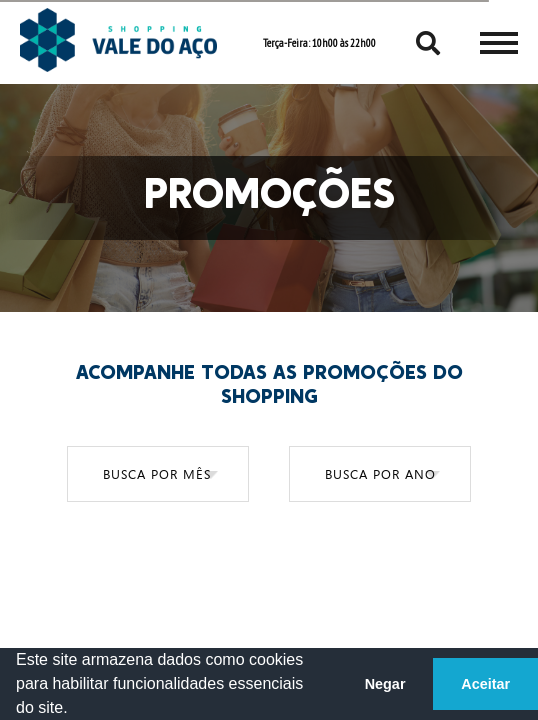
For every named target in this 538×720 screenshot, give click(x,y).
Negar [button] (385, 684)
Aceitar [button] (485, 684)
